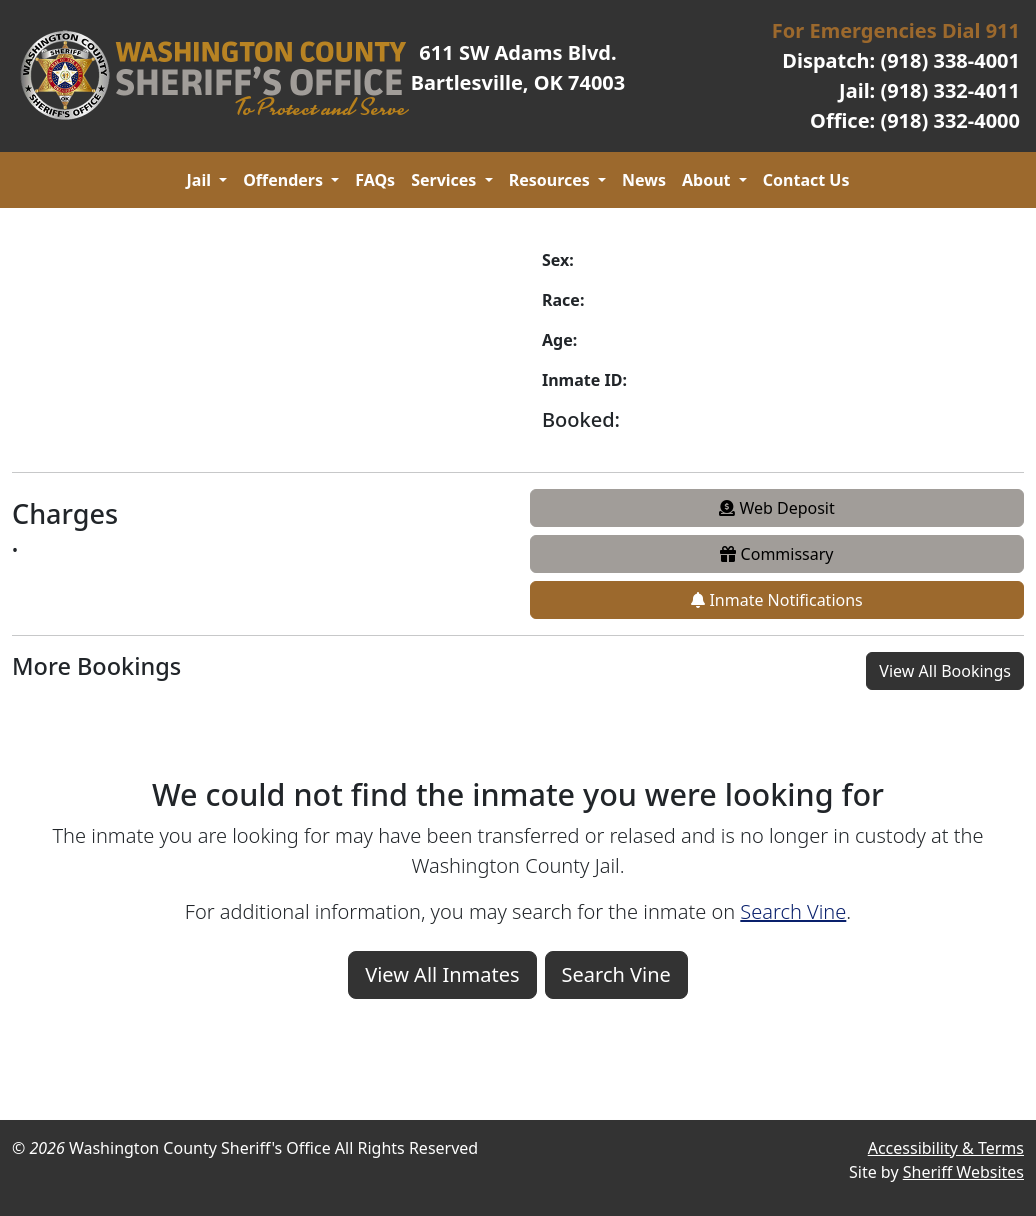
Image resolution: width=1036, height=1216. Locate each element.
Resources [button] (551, 180)
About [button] (708, 180)
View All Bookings (945, 671)
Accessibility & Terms (946, 1148)
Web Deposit (777, 508)
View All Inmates (442, 974)
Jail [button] (201, 180)
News (644, 180)
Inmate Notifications (777, 600)
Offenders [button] (285, 180)
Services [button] (445, 180)
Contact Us (806, 180)
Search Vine (793, 911)
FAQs (375, 180)
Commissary (776, 554)
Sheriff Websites (963, 1172)
